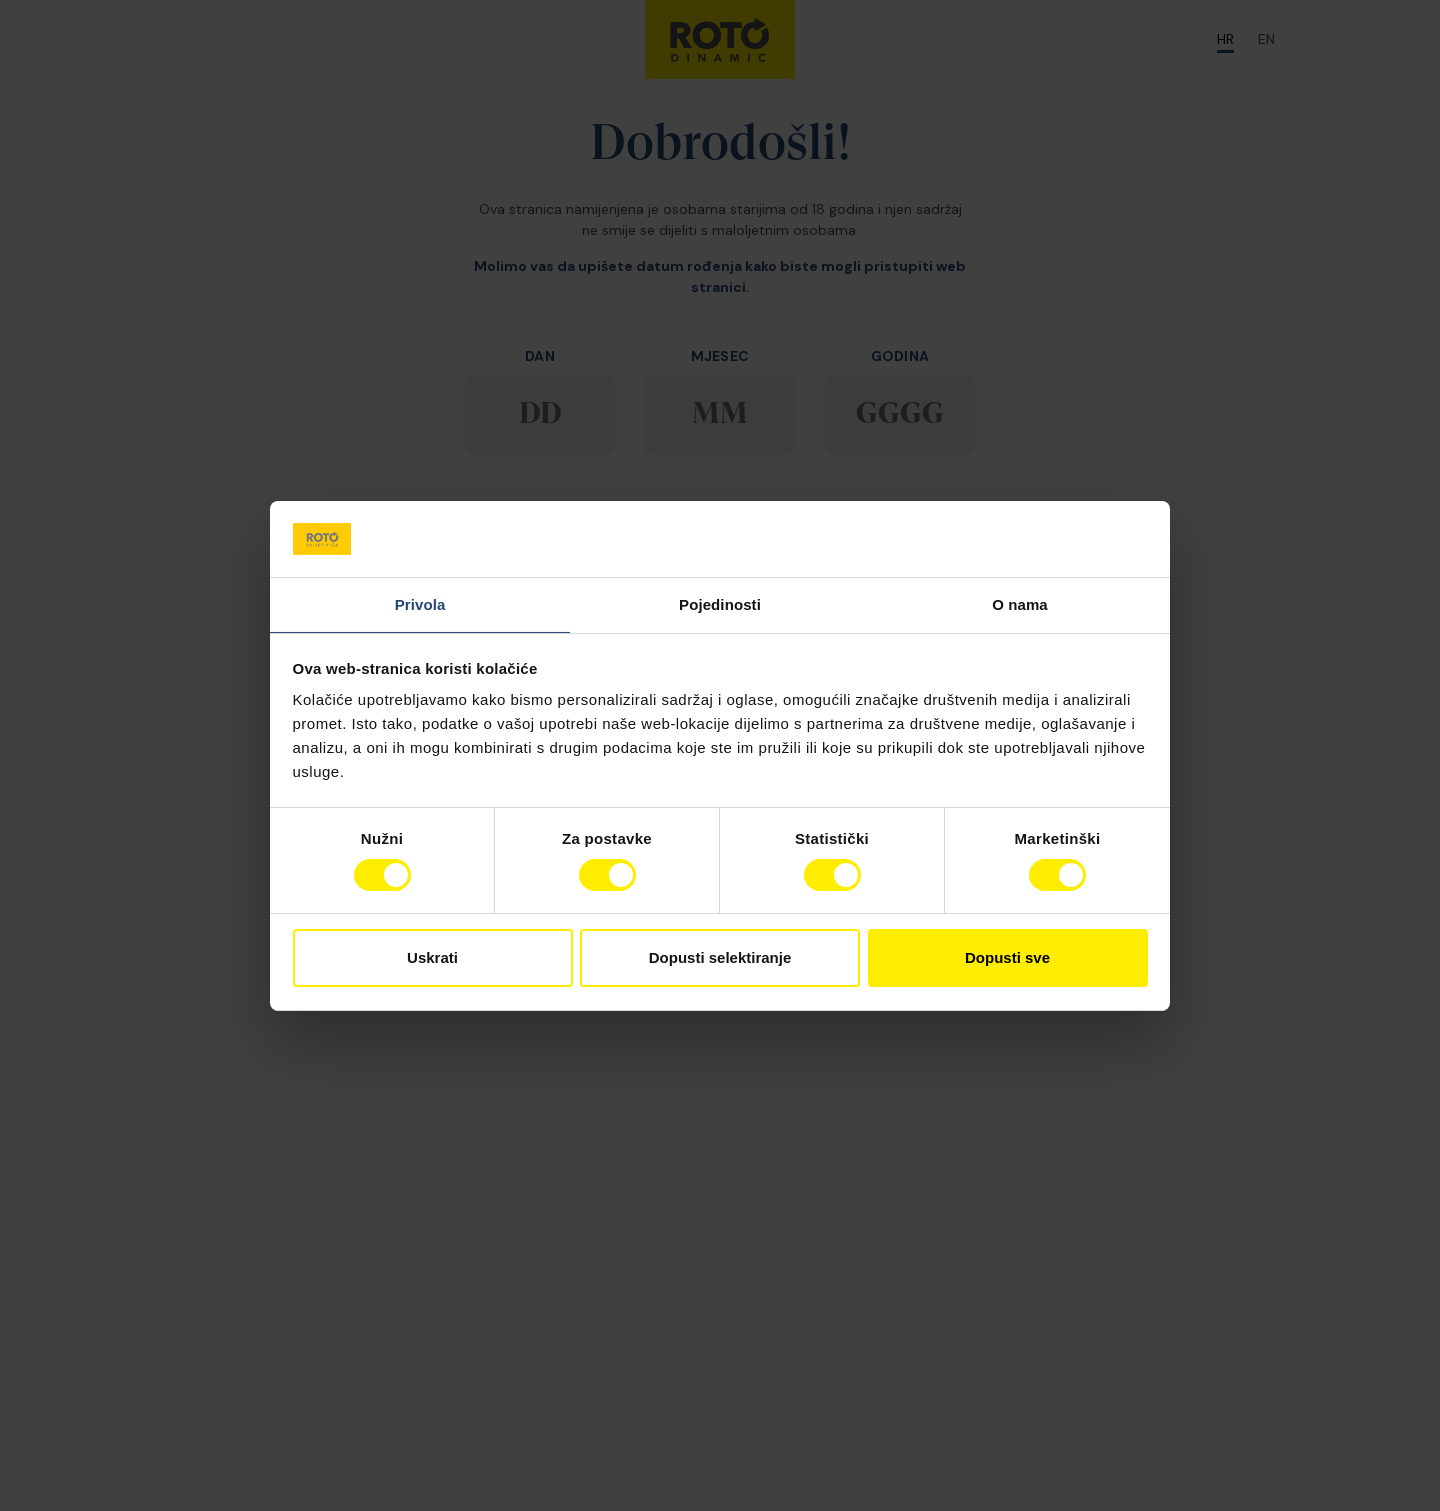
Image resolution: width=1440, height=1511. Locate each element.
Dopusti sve (1007, 957)
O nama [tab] (1020, 604)
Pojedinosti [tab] (720, 604)
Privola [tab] (420, 604)
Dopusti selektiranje (720, 957)
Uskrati (432, 957)
